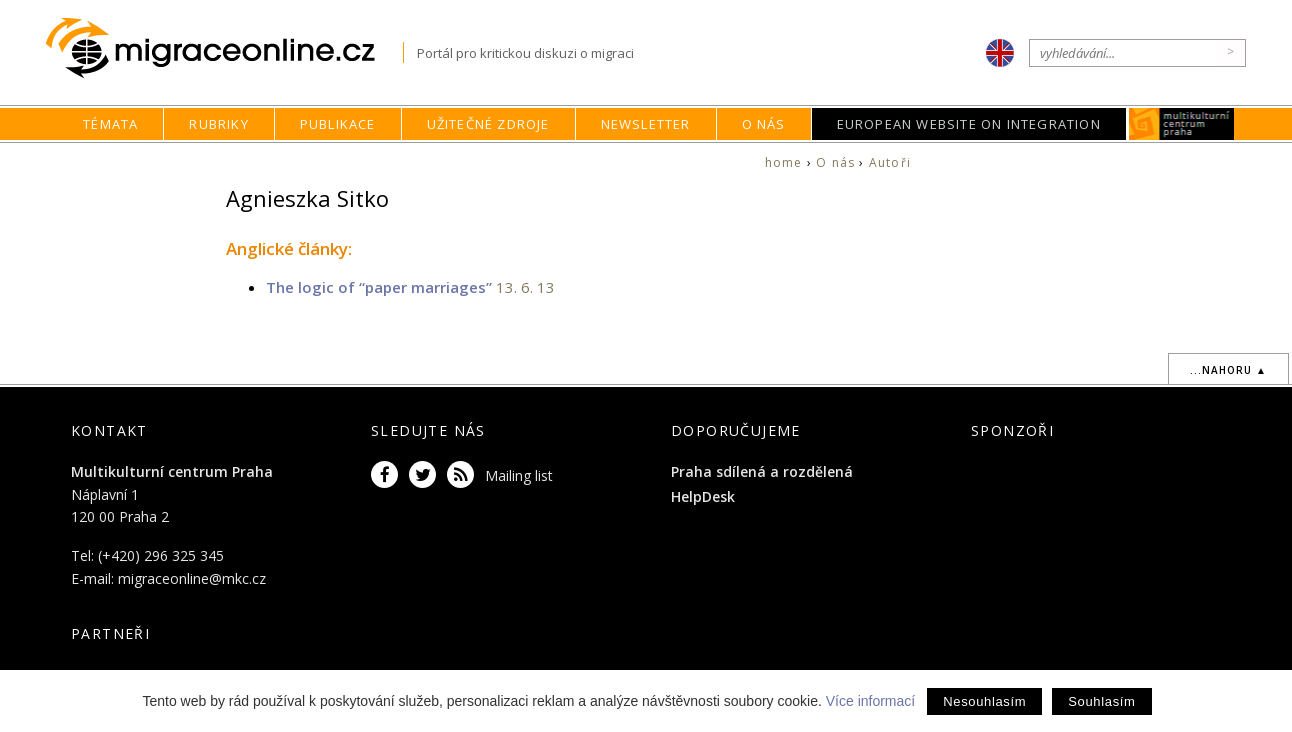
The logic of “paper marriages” (379, 287)
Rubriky (218, 124)
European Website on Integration (969, 124)
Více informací (870, 701)
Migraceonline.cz (224, 48)
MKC (1181, 124)
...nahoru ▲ (1228, 370)
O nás (764, 124)
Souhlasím (1101, 701)
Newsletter (646, 124)
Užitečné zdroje (488, 124)
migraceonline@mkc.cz (192, 578)
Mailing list (519, 475)
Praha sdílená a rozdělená (762, 471)
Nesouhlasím (984, 701)
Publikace (338, 124)
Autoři (890, 162)
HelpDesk (703, 496)
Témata (110, 124)
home (784, 162)
